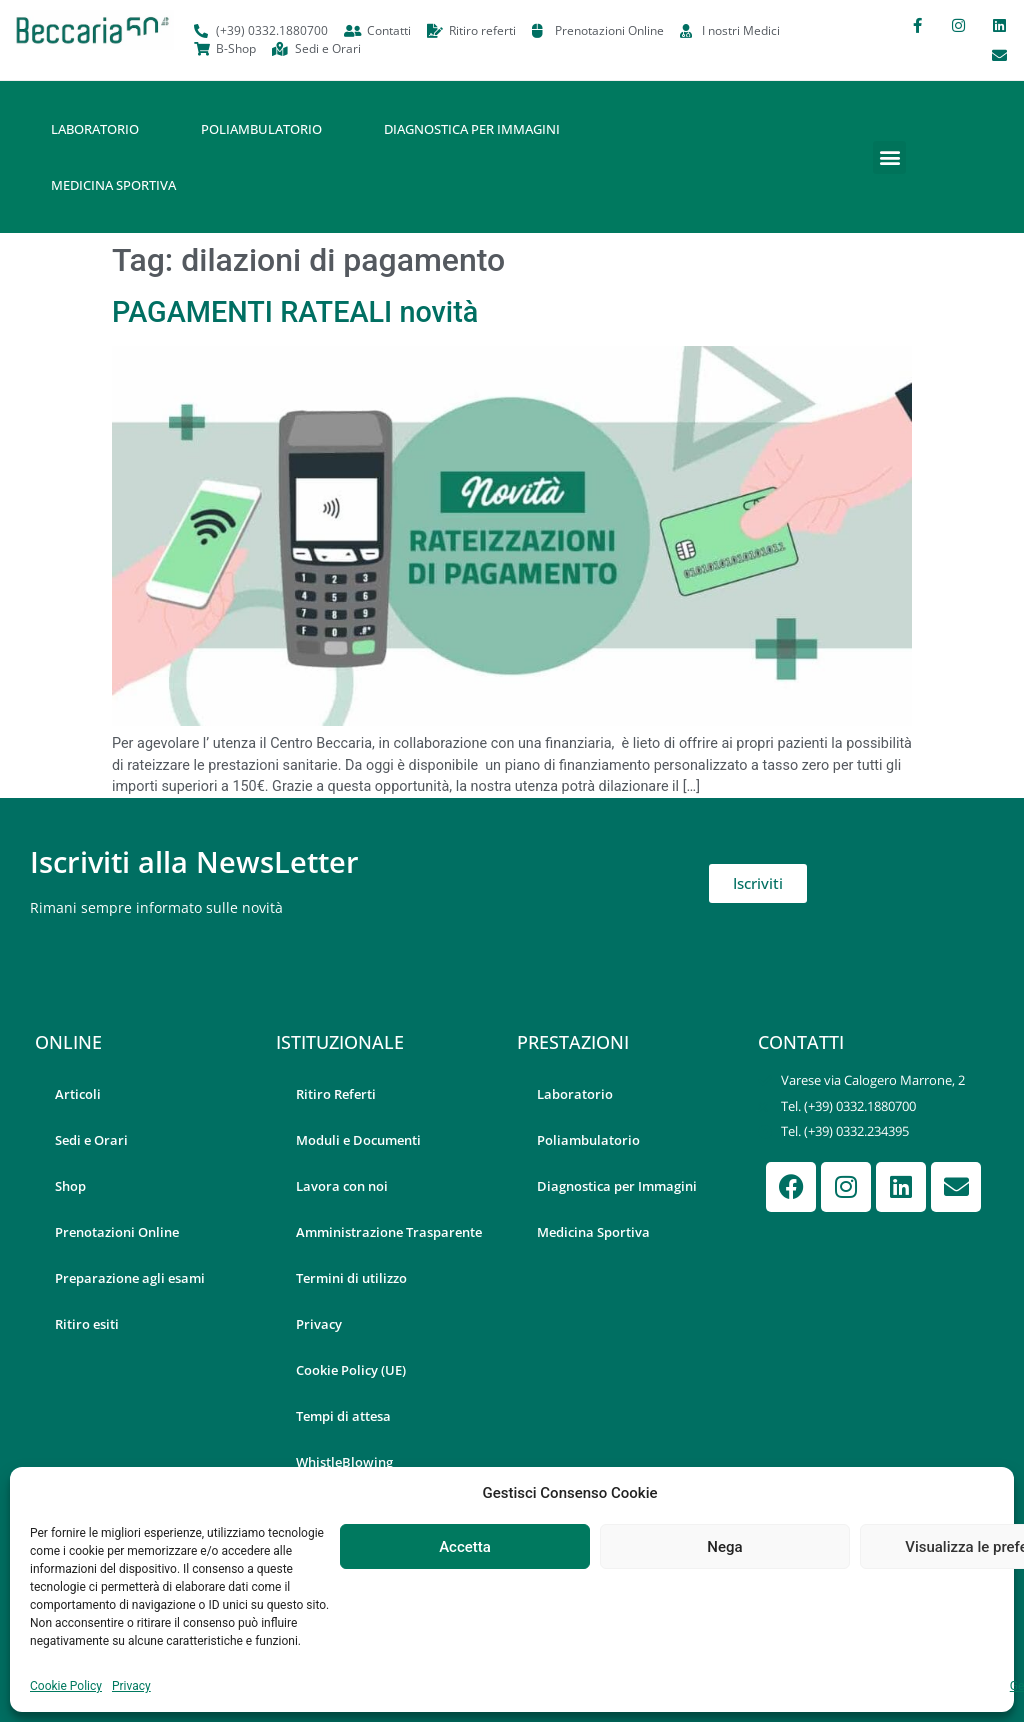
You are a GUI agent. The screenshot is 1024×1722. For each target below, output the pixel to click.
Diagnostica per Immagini (472, 129)
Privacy (131, 1686)
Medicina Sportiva (113, 185)
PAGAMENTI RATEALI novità (295, 312)
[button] (889, 157)
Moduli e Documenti (358, 1140)
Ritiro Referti (336, 1094)
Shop (70, 1186)
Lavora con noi (342, 1186)
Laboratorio (95, 129)
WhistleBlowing (344, 1462)
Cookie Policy (66, 1686)
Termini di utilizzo (351, 1278)
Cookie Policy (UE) (351, 1370)
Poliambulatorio (261, 129)
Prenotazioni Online (117, 1232)
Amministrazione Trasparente (389, 1232)
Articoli (78, 1094)
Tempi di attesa (343, 1416)
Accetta (465, 1547)
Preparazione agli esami (130, 1278)
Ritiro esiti (87, 1324)
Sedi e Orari (91, 1140)
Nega (724, 1547)
